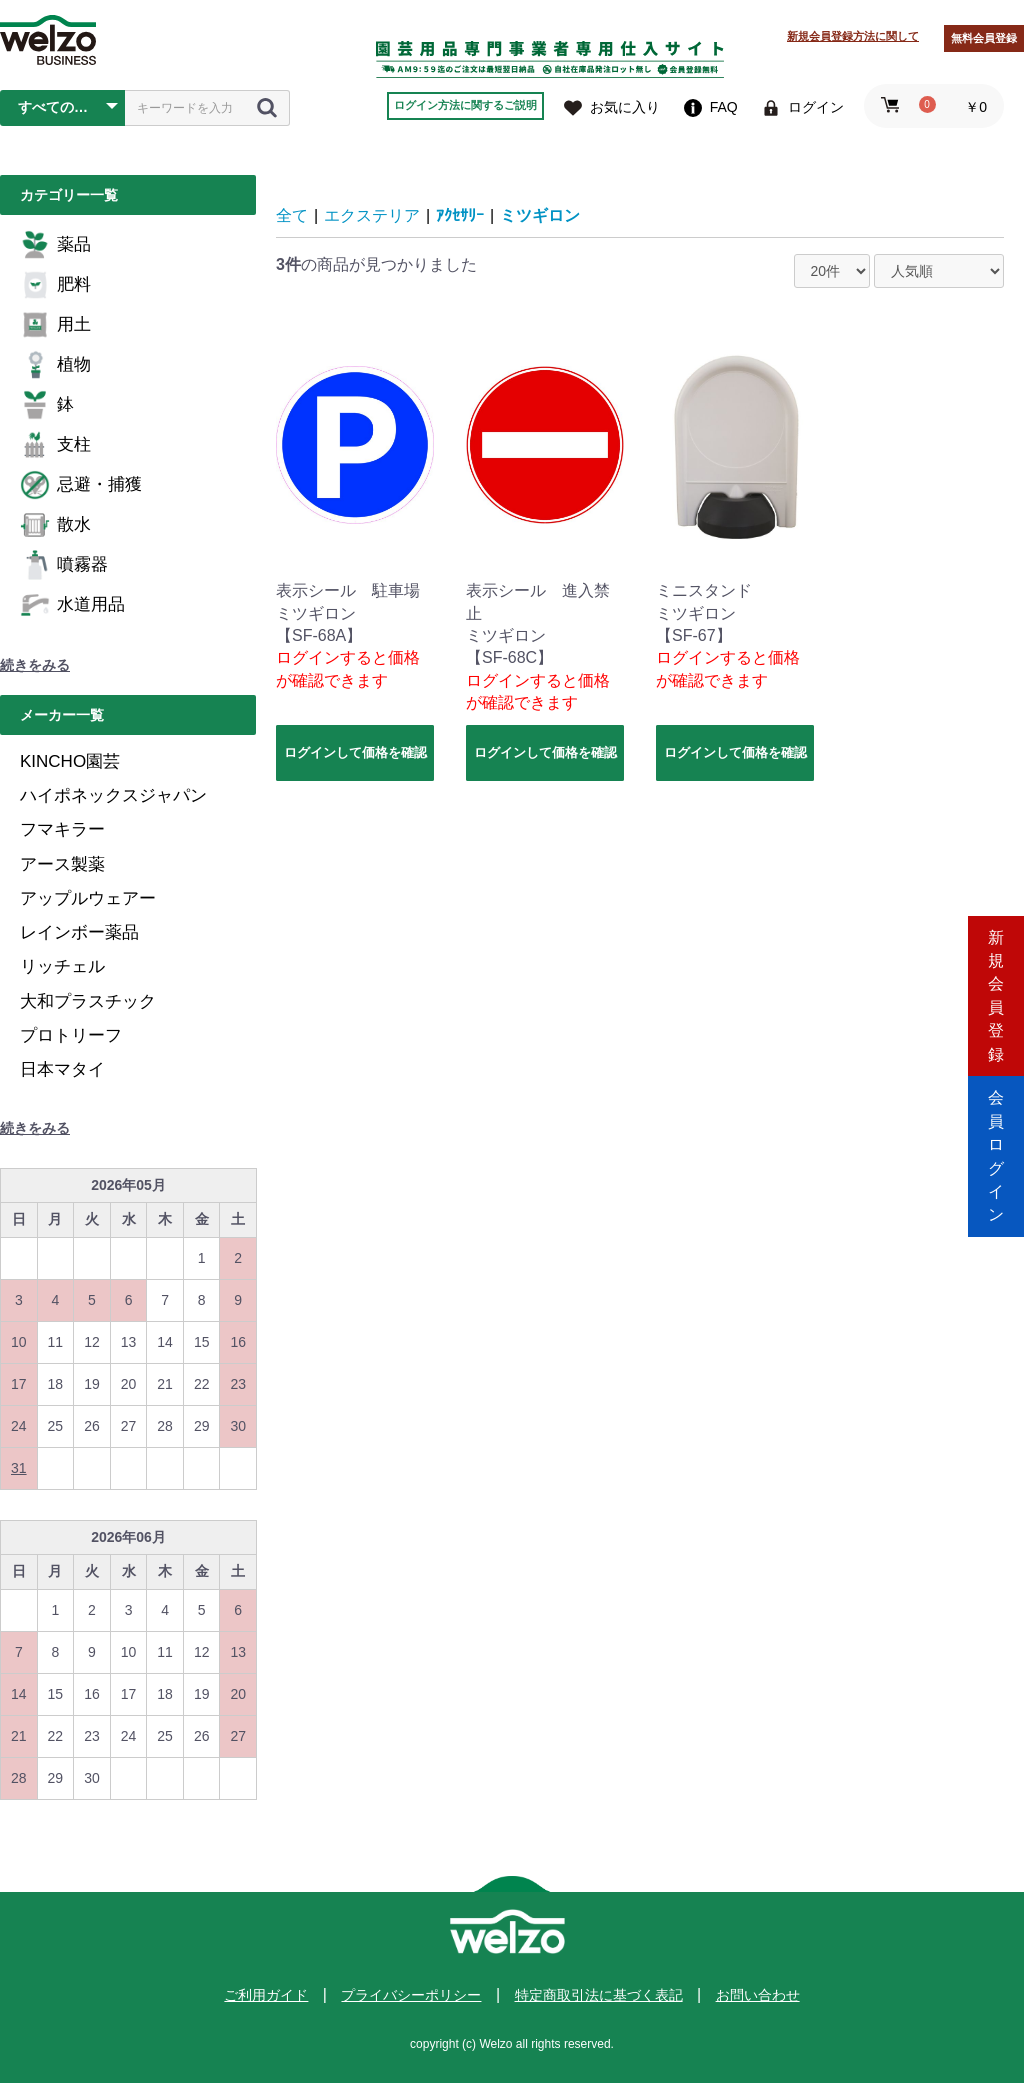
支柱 (55, 445)
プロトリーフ (71, 1035)
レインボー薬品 (79, 932)
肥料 (55, 285)
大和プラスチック (88, 1001)
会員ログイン (996, 1126)
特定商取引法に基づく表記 (599, 1995)
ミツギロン (540, 215)
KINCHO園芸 (70, 761)
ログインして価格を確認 (355, 752)
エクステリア (372, 215)
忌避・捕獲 (81, 485)
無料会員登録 (984, 38)
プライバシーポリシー (411, 1995)
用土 (55, 325)
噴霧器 (64, 565)
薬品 (55, 245)
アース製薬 (62, 864)
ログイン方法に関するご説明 (465, 105)
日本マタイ (62, 1069)
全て (292, 215)
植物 (55, 365)
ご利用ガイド (266, 1995)
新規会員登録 (996, 956)
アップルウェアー (88, 898)
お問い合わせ (758, 1995)
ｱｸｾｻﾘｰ (460, 215)
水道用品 (72, 605)
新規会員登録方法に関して (853, 36)
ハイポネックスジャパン (113, 795)
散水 (55, 525)
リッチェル (62, 966)
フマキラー (62, 829)
